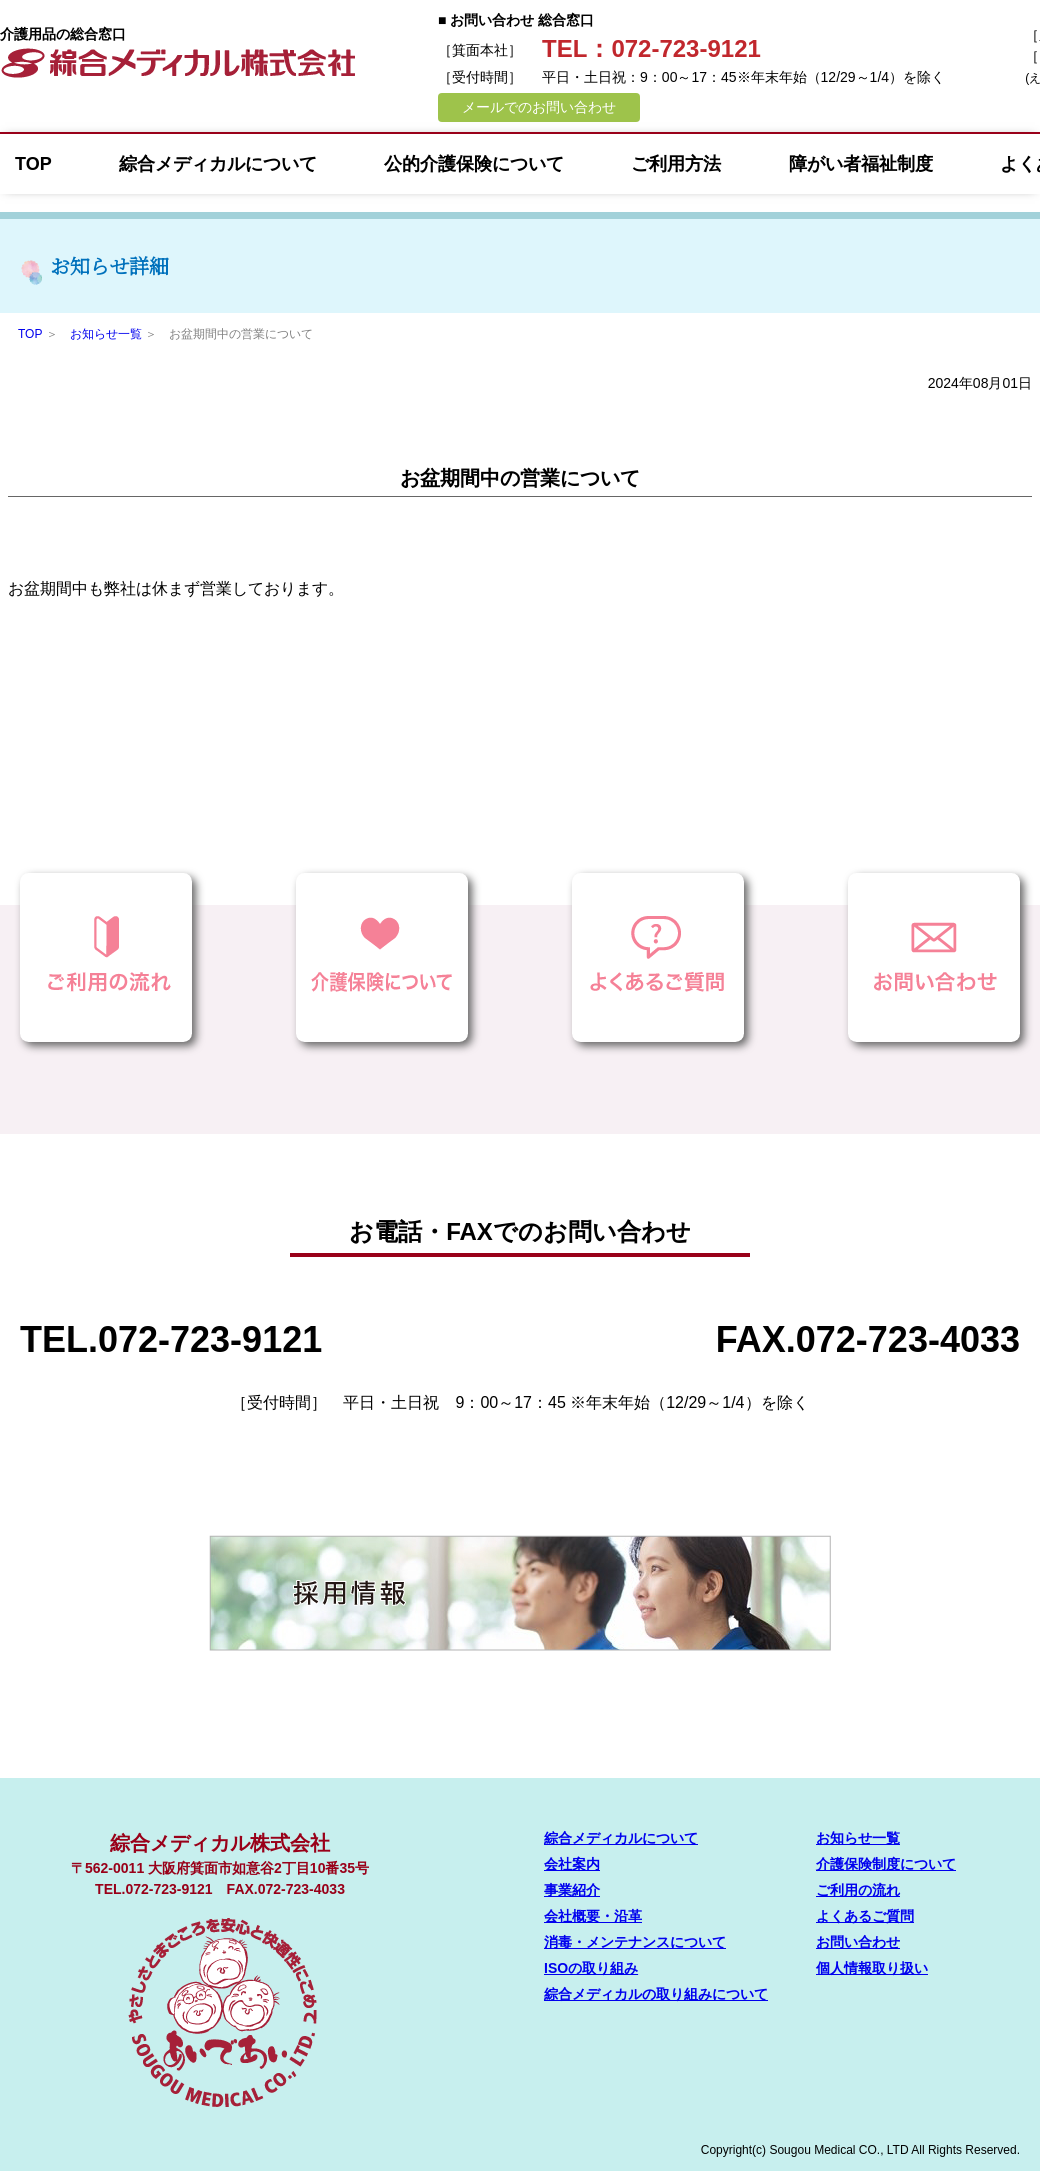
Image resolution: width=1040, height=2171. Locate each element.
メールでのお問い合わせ (539, 107)
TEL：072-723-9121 (651, 48)
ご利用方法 (676, 164)
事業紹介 (572, 1890)
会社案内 (572, 1864)
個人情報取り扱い (872, 1968)
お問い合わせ (858, 1942)
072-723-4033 (908, 1339)
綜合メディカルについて (218, 164)
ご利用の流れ (858, 1890)
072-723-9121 (210, 1339)
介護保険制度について (886, 1864)
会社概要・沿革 (593, 1916)
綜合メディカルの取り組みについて (656, 1994)
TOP (33, 164)
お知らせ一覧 (106, 334)
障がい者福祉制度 (861, 164)
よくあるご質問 (865, 1916)
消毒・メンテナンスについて (635, 1942)
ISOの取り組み (591, 1968)
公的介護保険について (474, 164)
